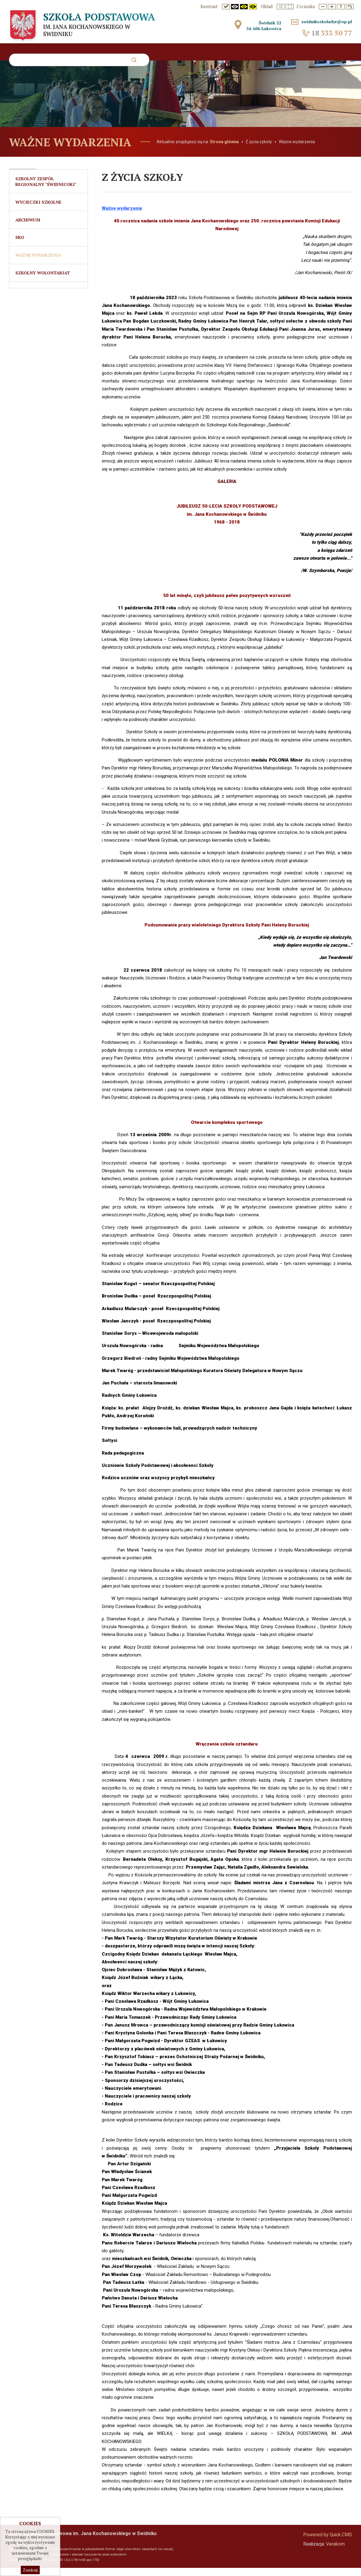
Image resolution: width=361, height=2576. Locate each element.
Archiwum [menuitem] (27, 228)
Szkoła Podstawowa (81, 22)
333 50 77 (331, 33)
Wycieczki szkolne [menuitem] (38, 210)
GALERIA (226, 489)
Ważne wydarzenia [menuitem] (38, 264)
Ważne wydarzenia (297, 149)
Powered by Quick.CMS (327, 2543)
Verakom (335, 2552)
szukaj (134, 61)
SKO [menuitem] (19, 246)
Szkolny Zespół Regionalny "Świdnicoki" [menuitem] (45, 189)
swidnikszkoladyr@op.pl (325, 21)
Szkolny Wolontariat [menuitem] (42, 283)
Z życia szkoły (258, 149)
